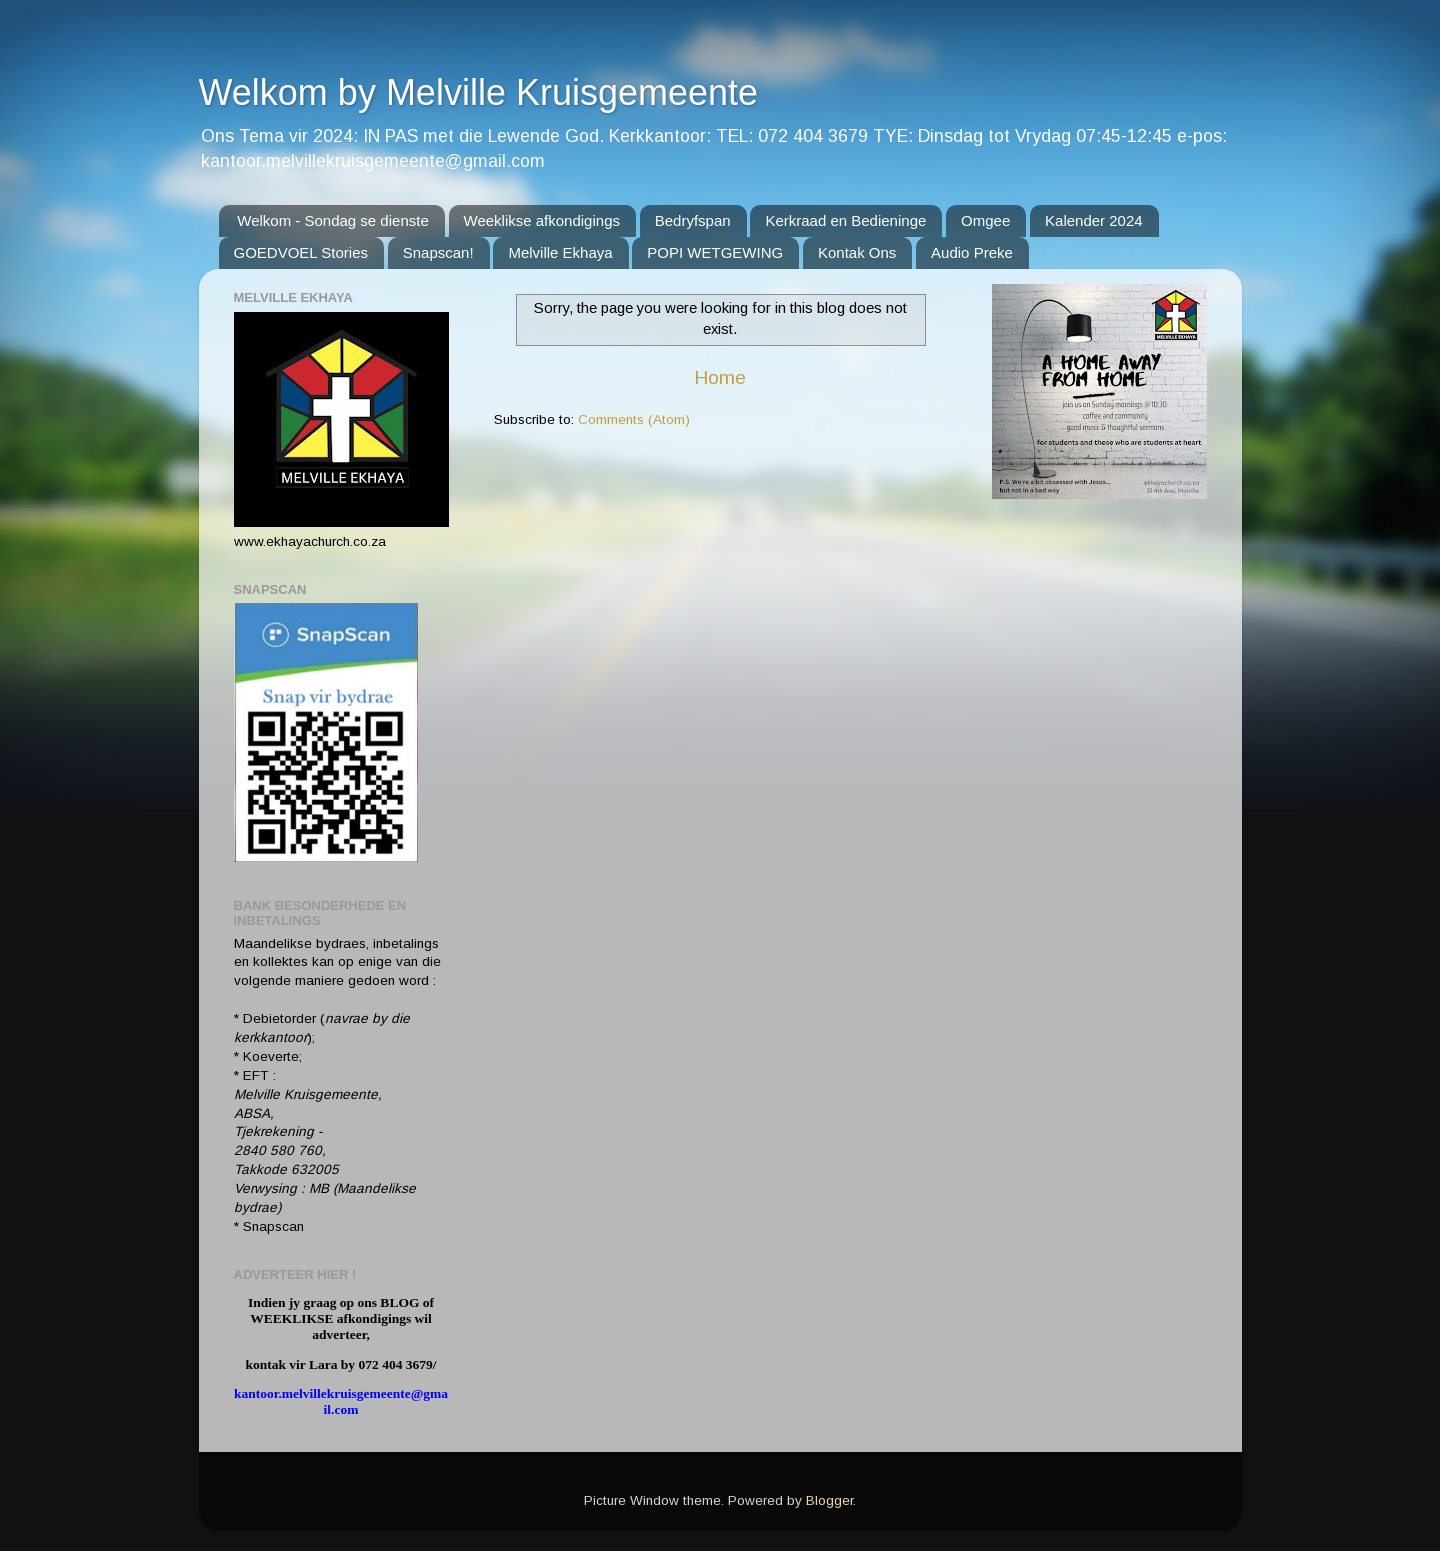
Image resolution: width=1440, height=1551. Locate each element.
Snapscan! (438, 252)
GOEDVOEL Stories (301, 252)
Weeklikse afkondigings (542, 220)
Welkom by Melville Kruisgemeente (479, 92)
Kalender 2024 (1094, 220)
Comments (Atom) (634, 419)
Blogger (829, 1500)
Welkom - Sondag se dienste (333, 220)
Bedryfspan (693, 220)
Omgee (985, 220)
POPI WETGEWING (715, 252)
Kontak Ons (857, 252)
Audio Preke (972, 252)
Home (720, 377)
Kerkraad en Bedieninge (845, 220)
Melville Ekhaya (560, 252)
